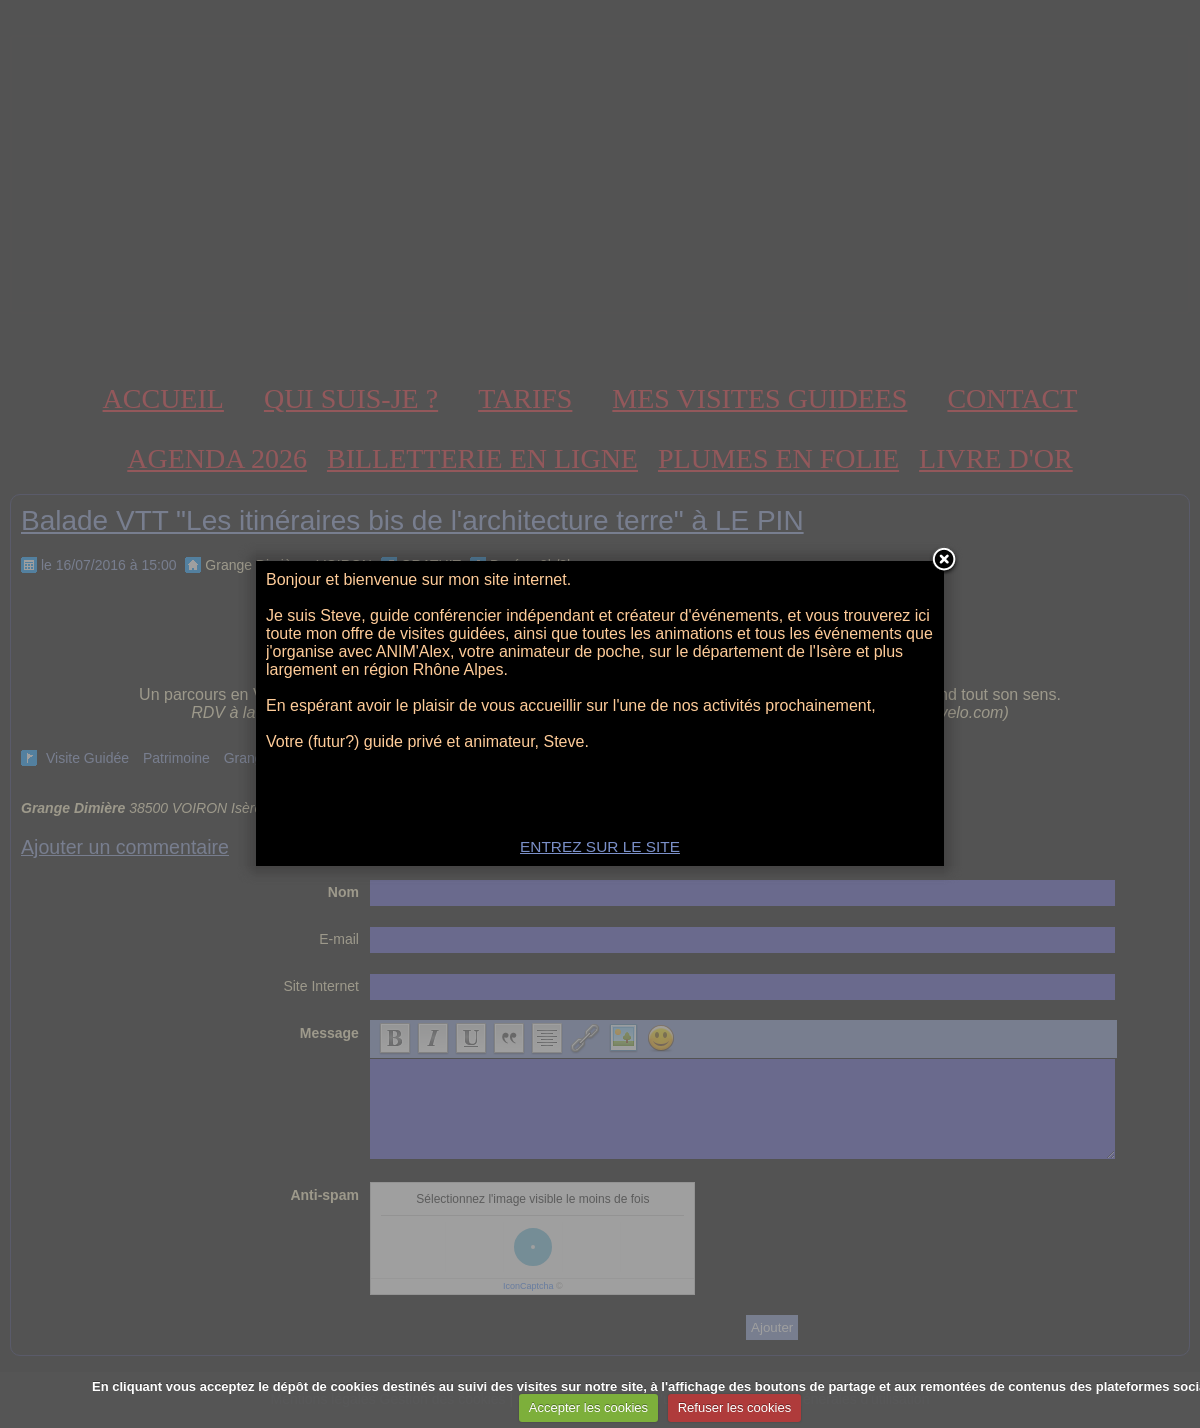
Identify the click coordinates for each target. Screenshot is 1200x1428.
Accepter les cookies (588, 1407)
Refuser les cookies (734, 1407)
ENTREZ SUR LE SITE (600, 846)
